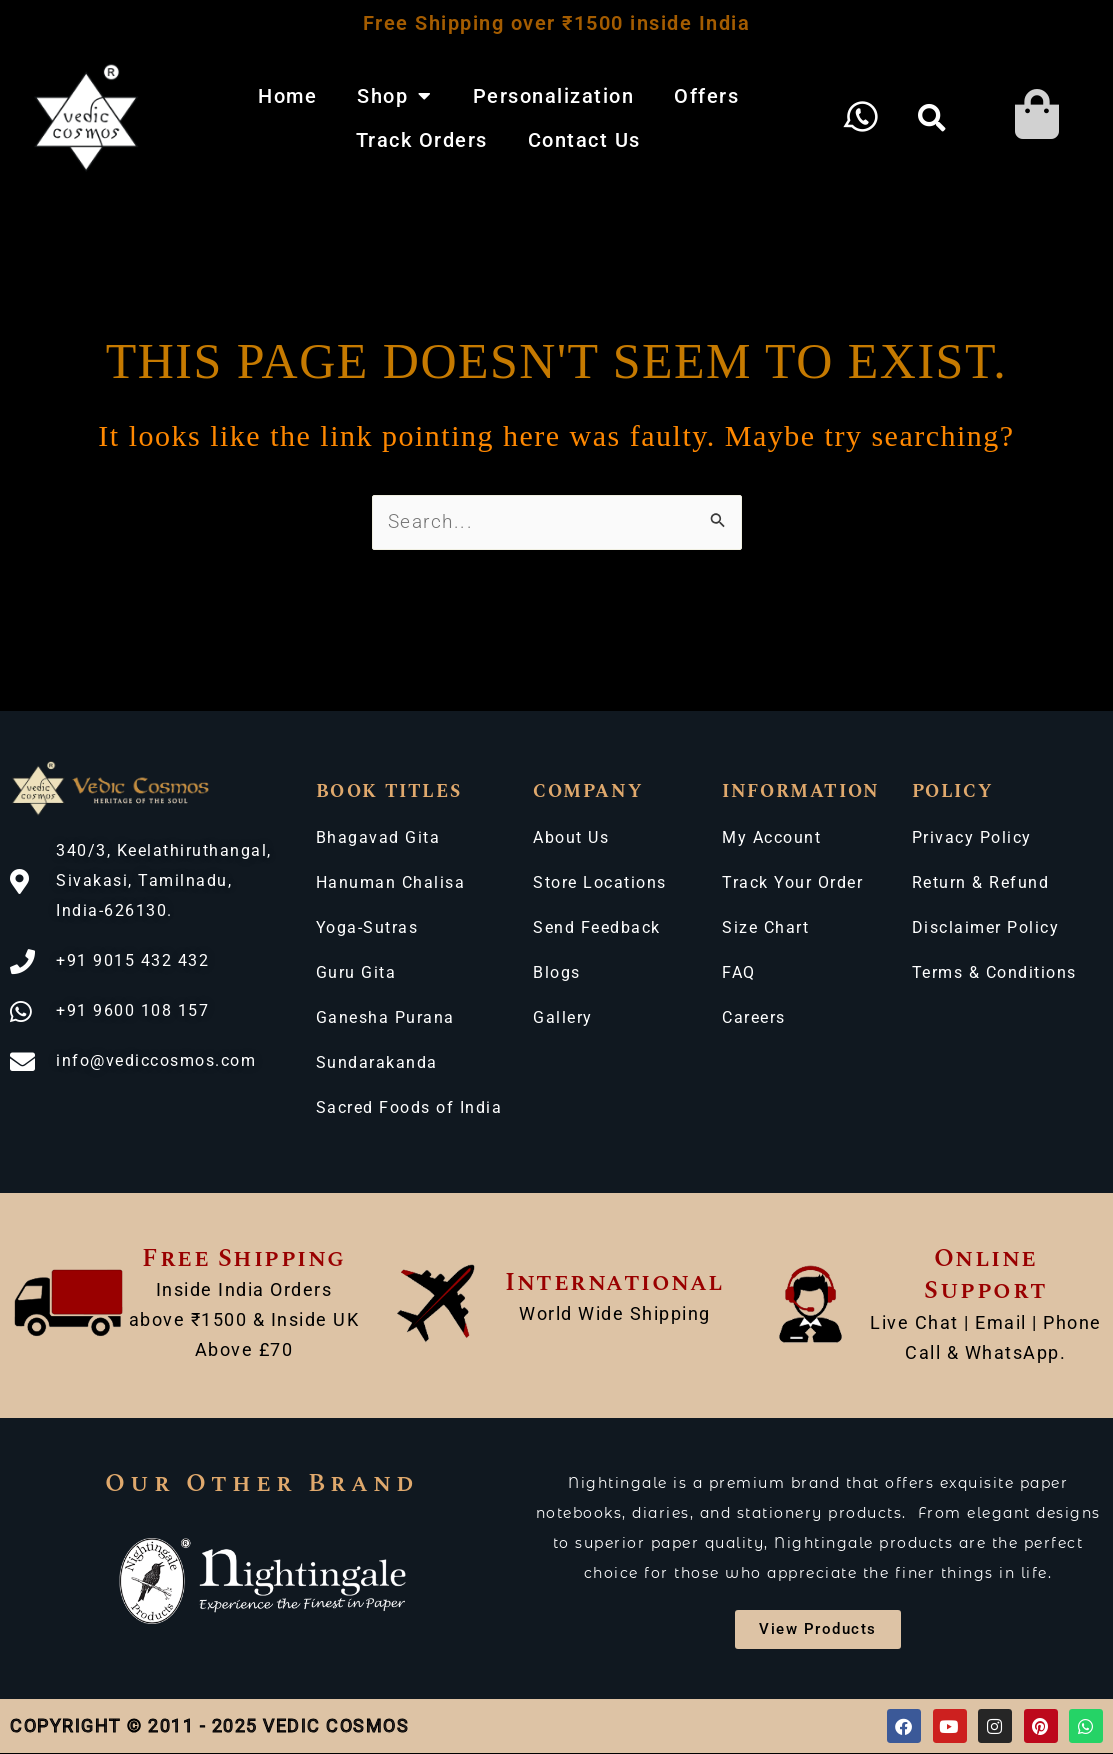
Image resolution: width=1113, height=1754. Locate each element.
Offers (706, 96)
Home (287, 96)
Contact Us (584, 140)
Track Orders (422, 140)
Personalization (554, 96)
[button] (933, 118)
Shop (395, 96)
